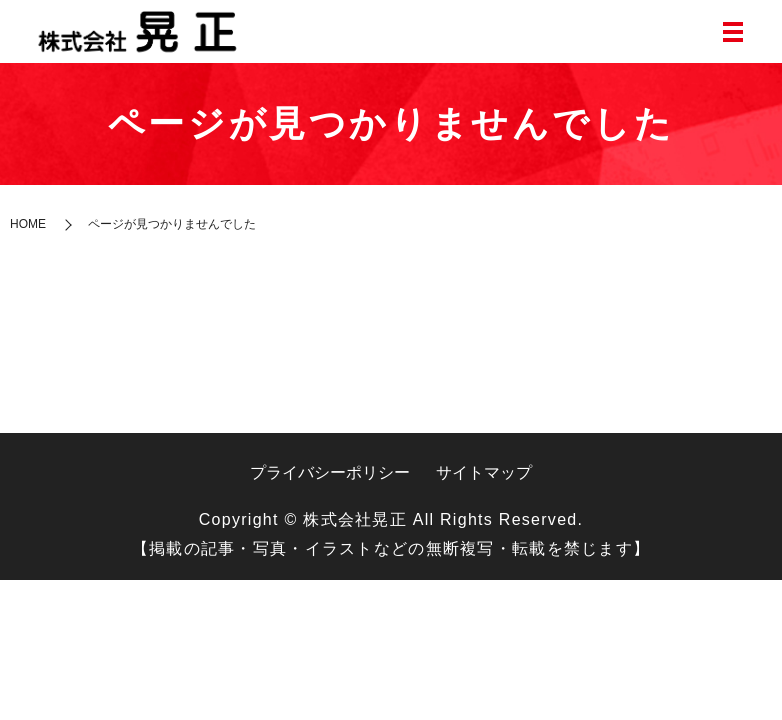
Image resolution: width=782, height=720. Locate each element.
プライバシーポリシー (330, 472)
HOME (28, 224)
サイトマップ (484, 472)
